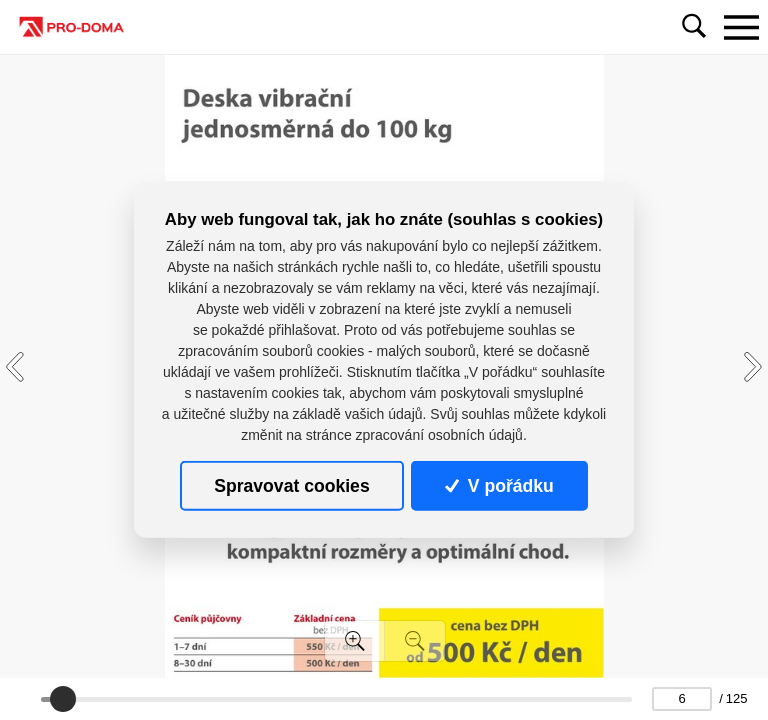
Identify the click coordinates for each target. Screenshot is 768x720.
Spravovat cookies (291, 486)
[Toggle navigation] (741, 27)
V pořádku (499, 486)
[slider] (63, 699)
